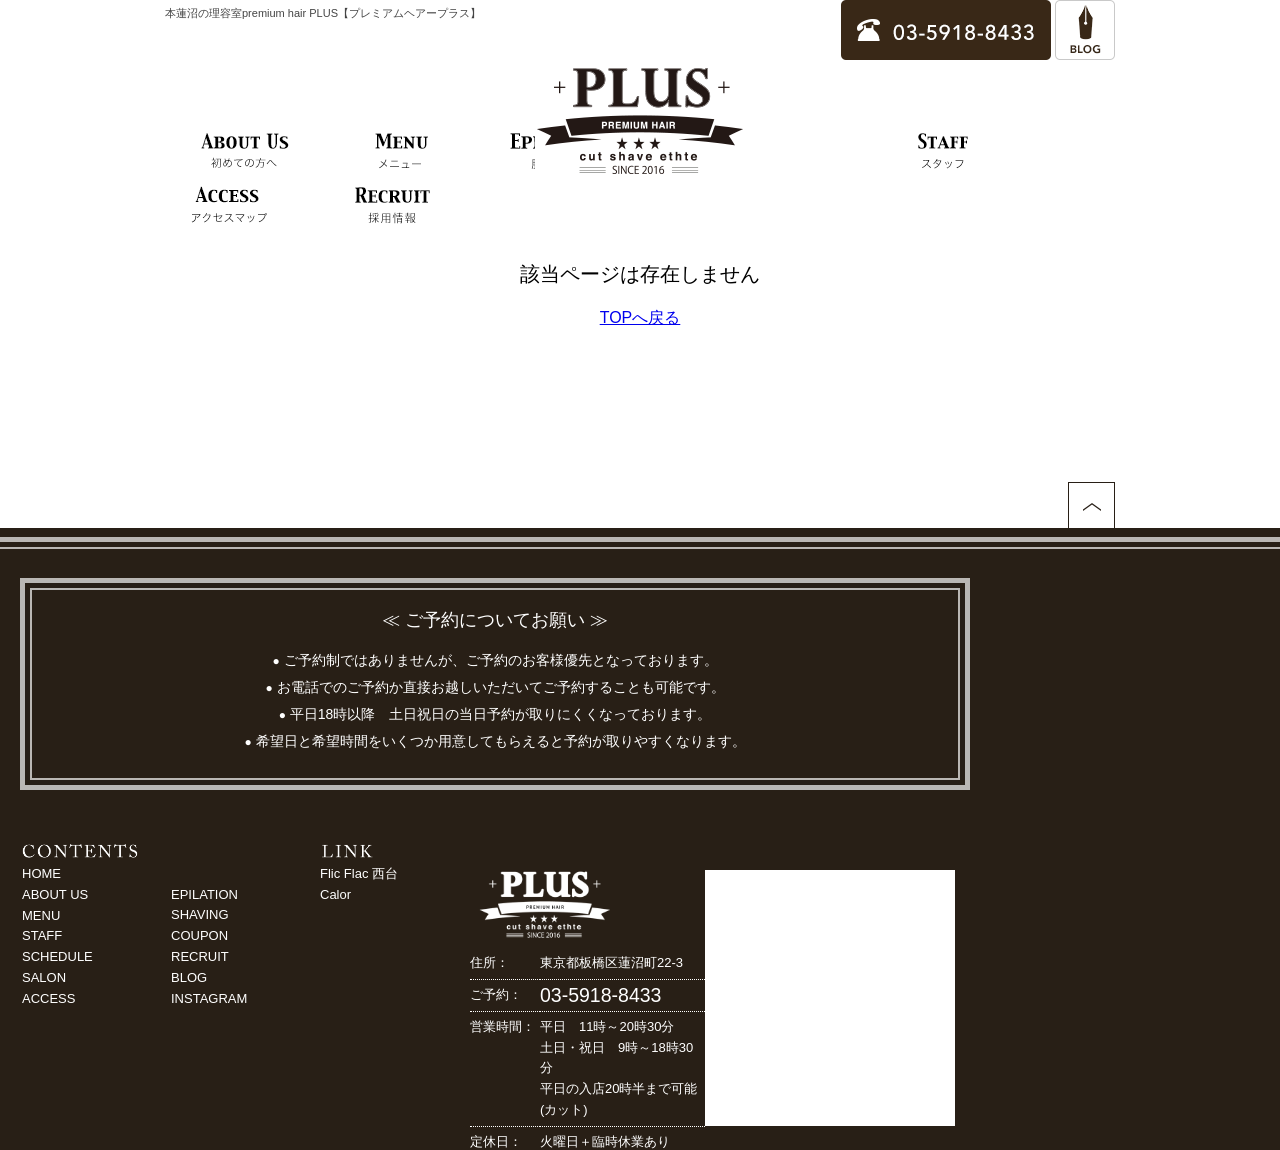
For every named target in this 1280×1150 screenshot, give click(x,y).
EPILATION (204, 894)
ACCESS (48, 998)
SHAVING (200, 914)
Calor (335, 894)
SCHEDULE (57, 956)
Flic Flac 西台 (359, 873)
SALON (44, 977)
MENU (41, 915)
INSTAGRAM (209, 998)
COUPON (199, 935)
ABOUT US (55, 894)
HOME (41, 873)
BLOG (189, 977)
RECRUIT (200, 956)
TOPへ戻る (640, 317)
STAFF (42, 935)
